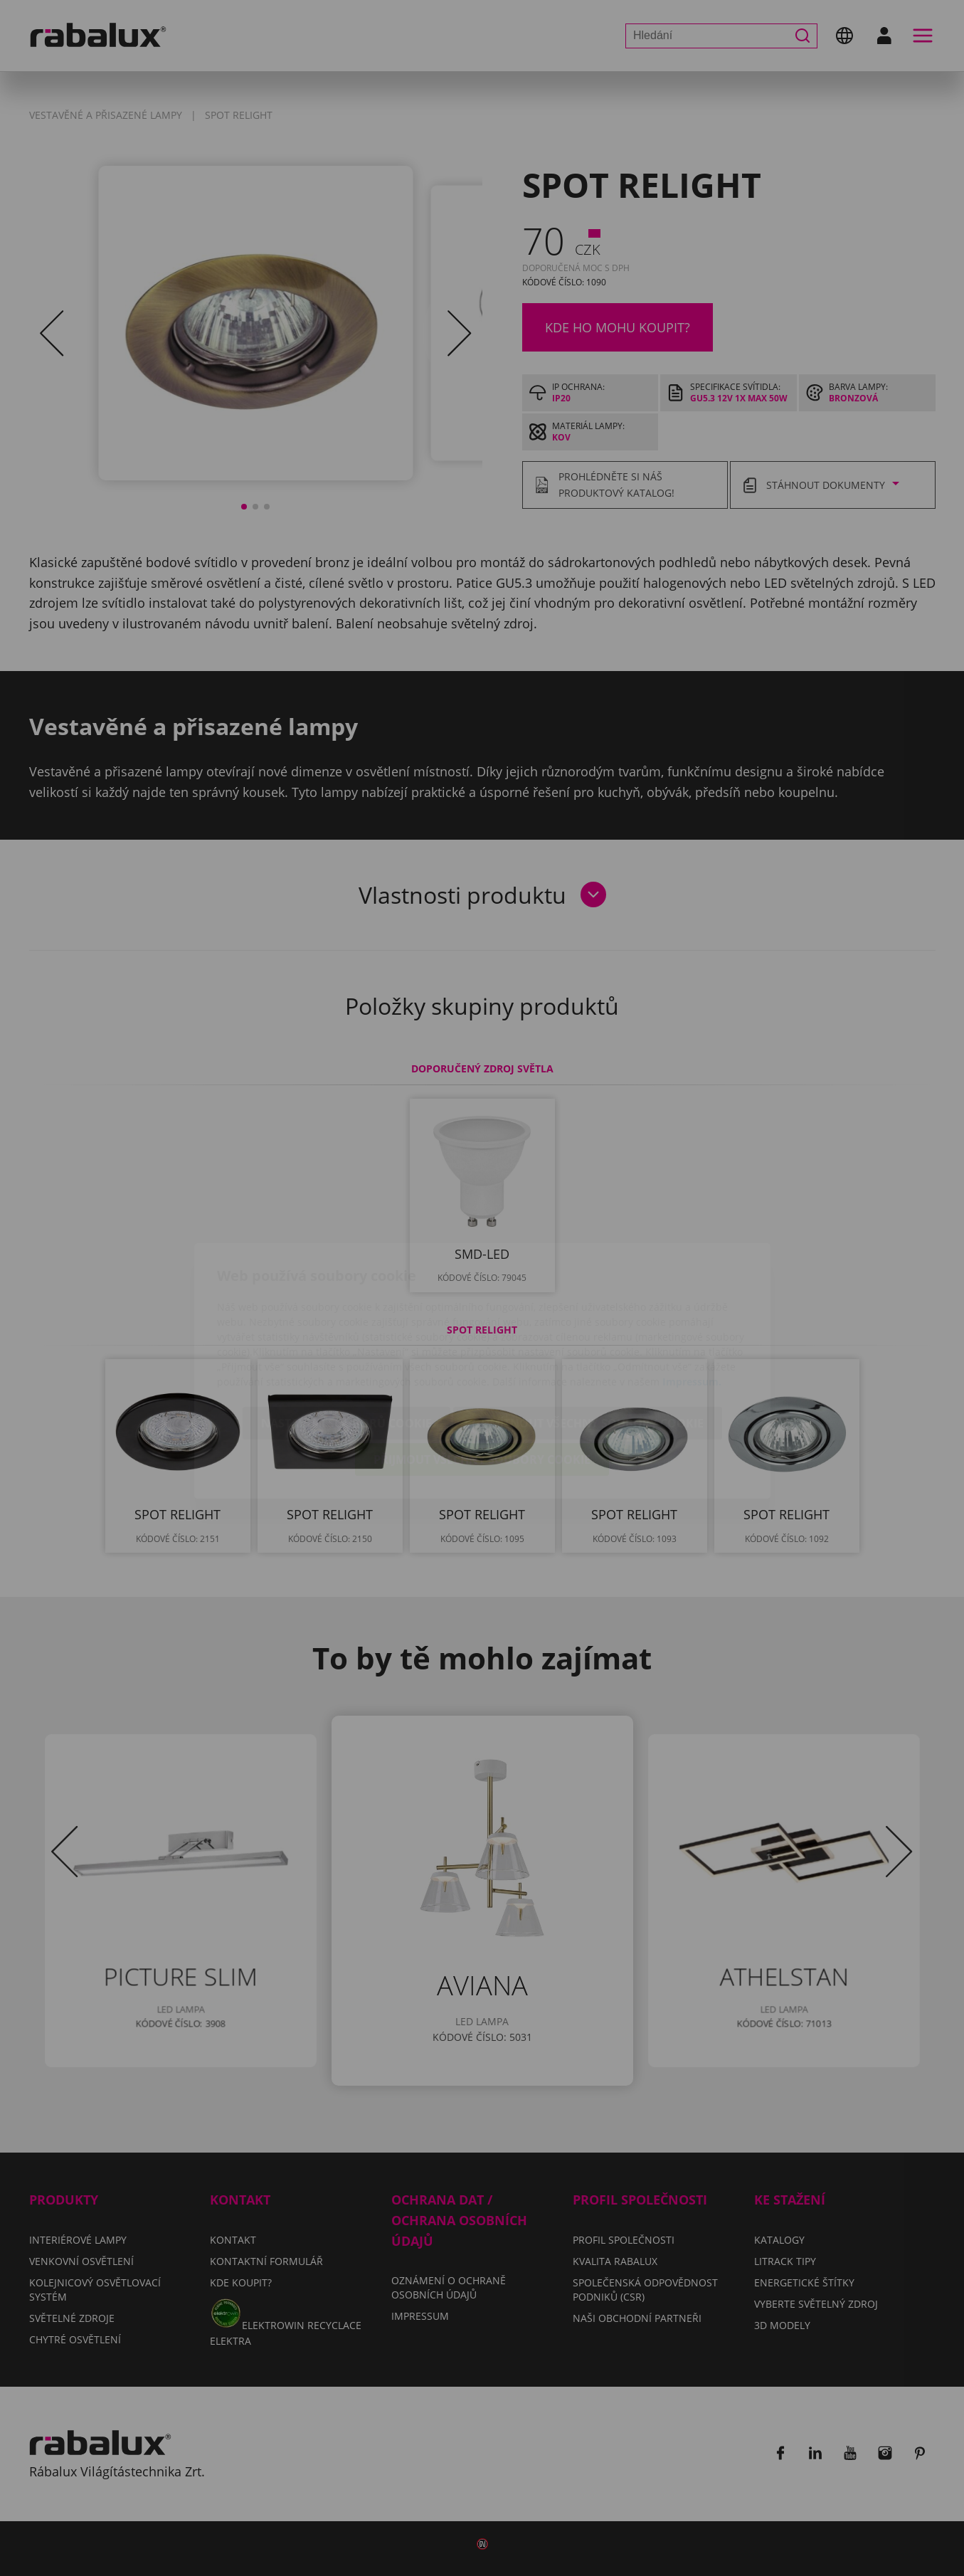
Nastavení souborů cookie (346, 1340)
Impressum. (691, 1299)
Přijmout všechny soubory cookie (482, 1377)
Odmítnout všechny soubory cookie (588, 1340)
